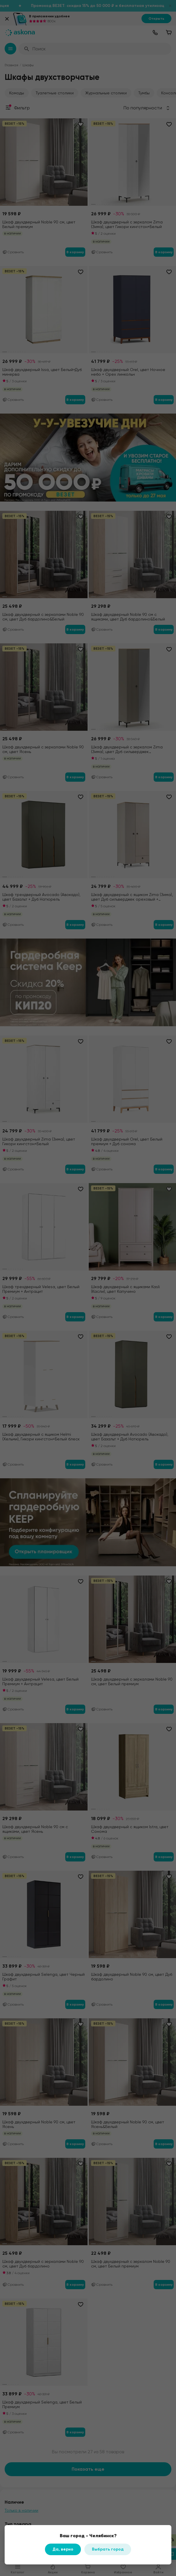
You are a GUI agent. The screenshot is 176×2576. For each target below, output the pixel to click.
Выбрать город (108, 2549)
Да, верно (62, 2549)
